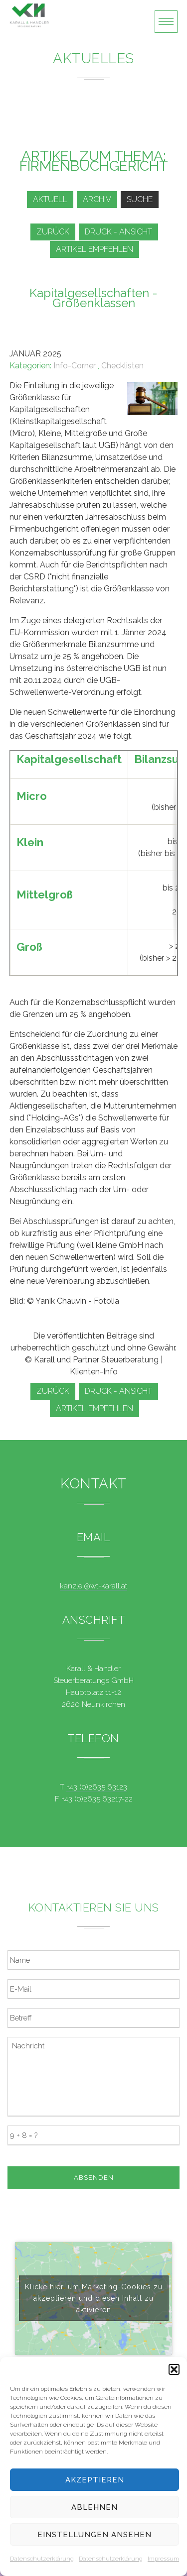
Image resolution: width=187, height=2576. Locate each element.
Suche (140, 199)
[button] (174, 2369)
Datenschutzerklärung (42, 2558)
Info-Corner (74, 365)
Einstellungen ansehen (94, 2534)
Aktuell (50, 199)
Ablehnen (94, 2507)
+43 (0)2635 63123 (96, 1787)
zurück (52, 231)
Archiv (97, 199)
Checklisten (122, 365)
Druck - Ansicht (118, 231)
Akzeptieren (94, 2479)
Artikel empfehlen (94, 249)
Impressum (163, 2558)
